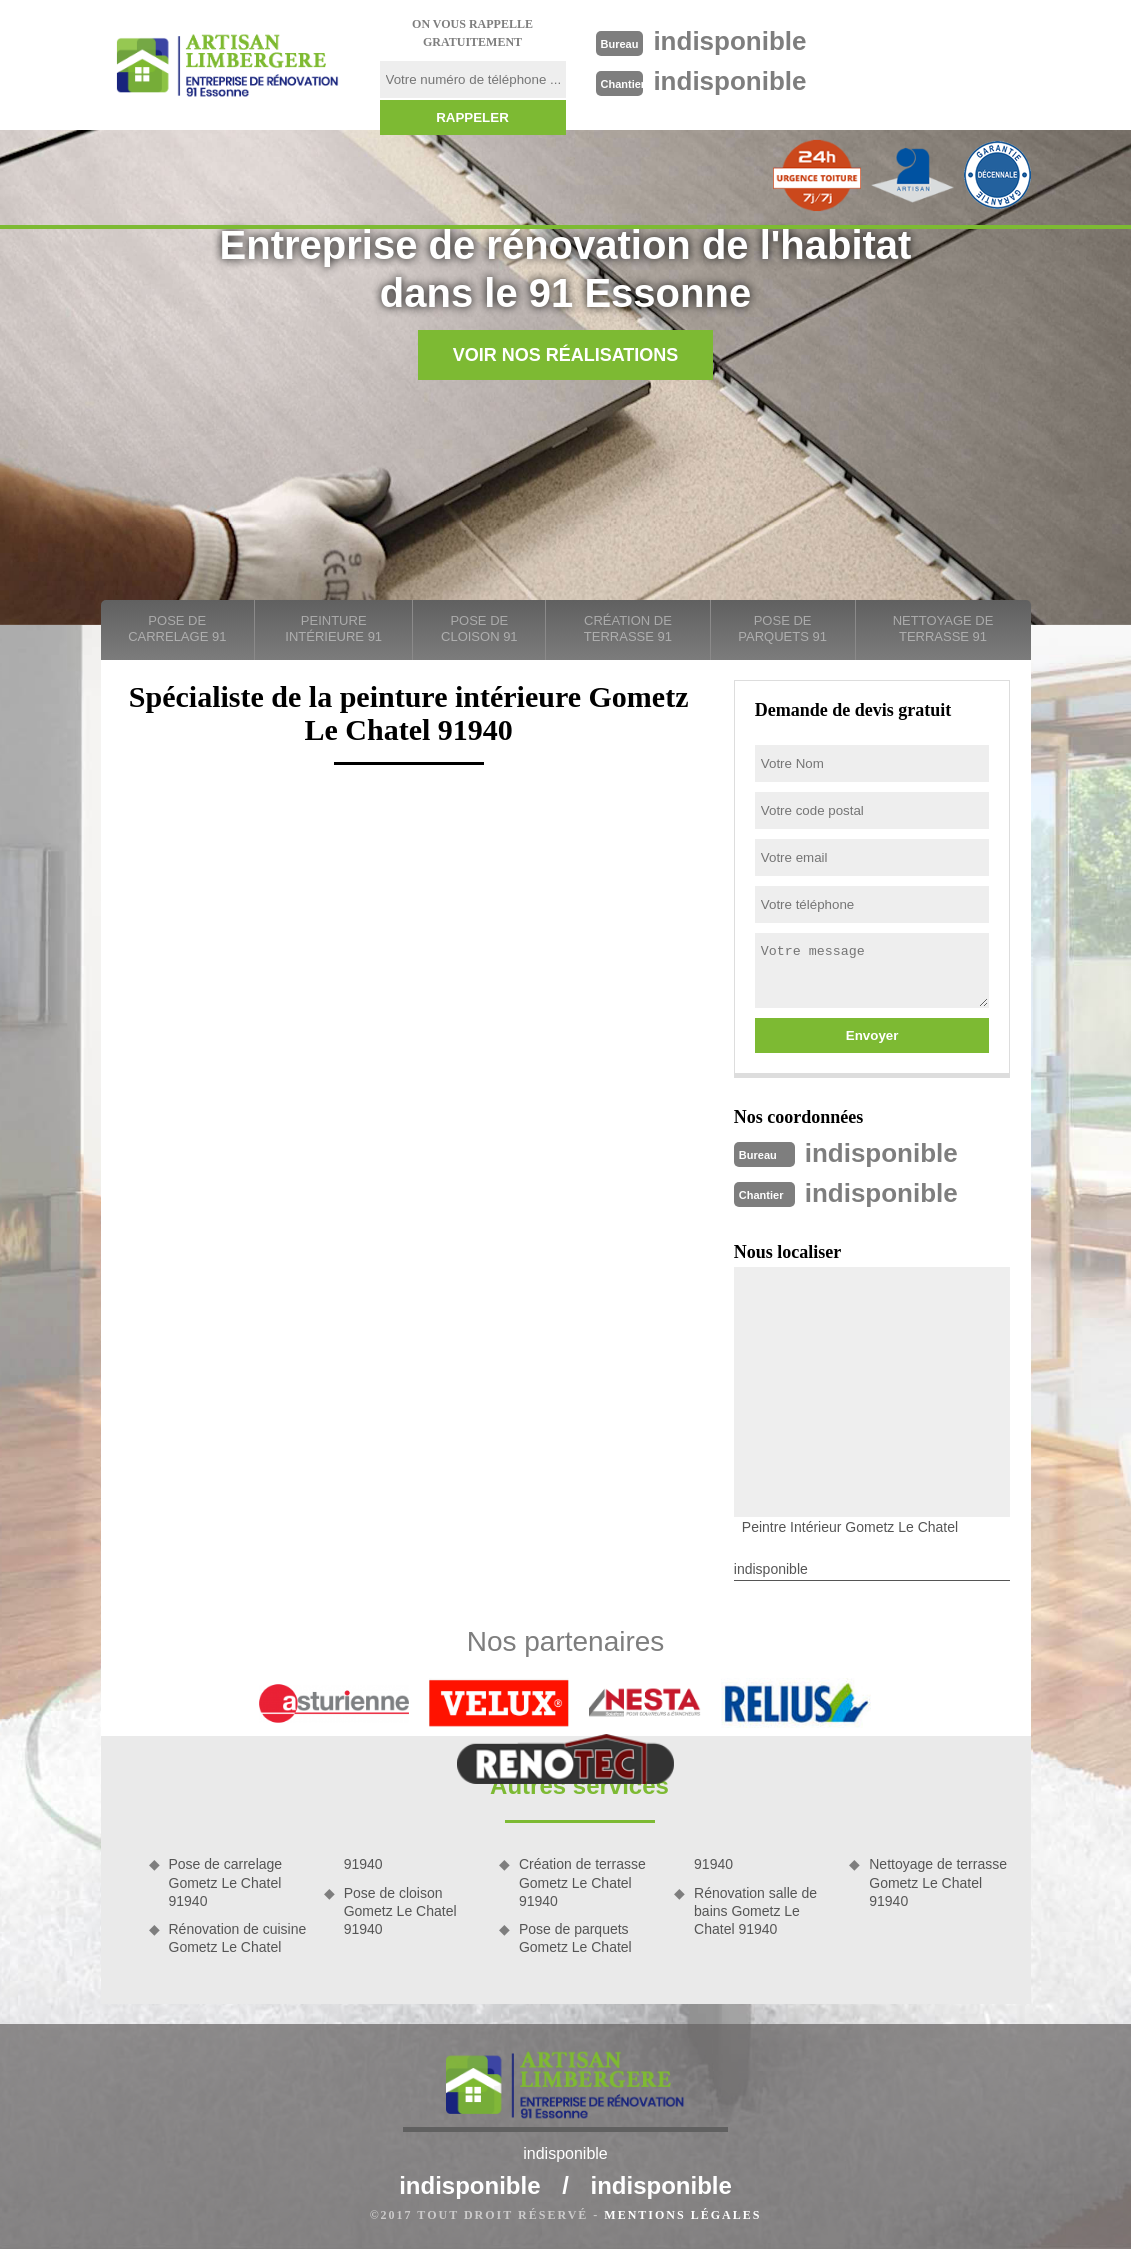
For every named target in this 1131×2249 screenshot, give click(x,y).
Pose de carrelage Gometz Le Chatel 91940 (226, 1882)
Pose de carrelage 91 (177, 628)
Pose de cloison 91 (479, 628)
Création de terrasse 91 (628, 628)
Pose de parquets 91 (782, 628)
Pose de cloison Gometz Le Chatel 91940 (400, 1911)
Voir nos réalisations (566, 355)
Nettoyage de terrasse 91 (943, 628)
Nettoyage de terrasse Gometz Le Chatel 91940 (938, 1882)
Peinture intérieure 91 (333, 628)
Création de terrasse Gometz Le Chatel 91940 (582, 1882)
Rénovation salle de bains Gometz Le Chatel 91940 (755, 1911)
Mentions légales (682, 2215)
